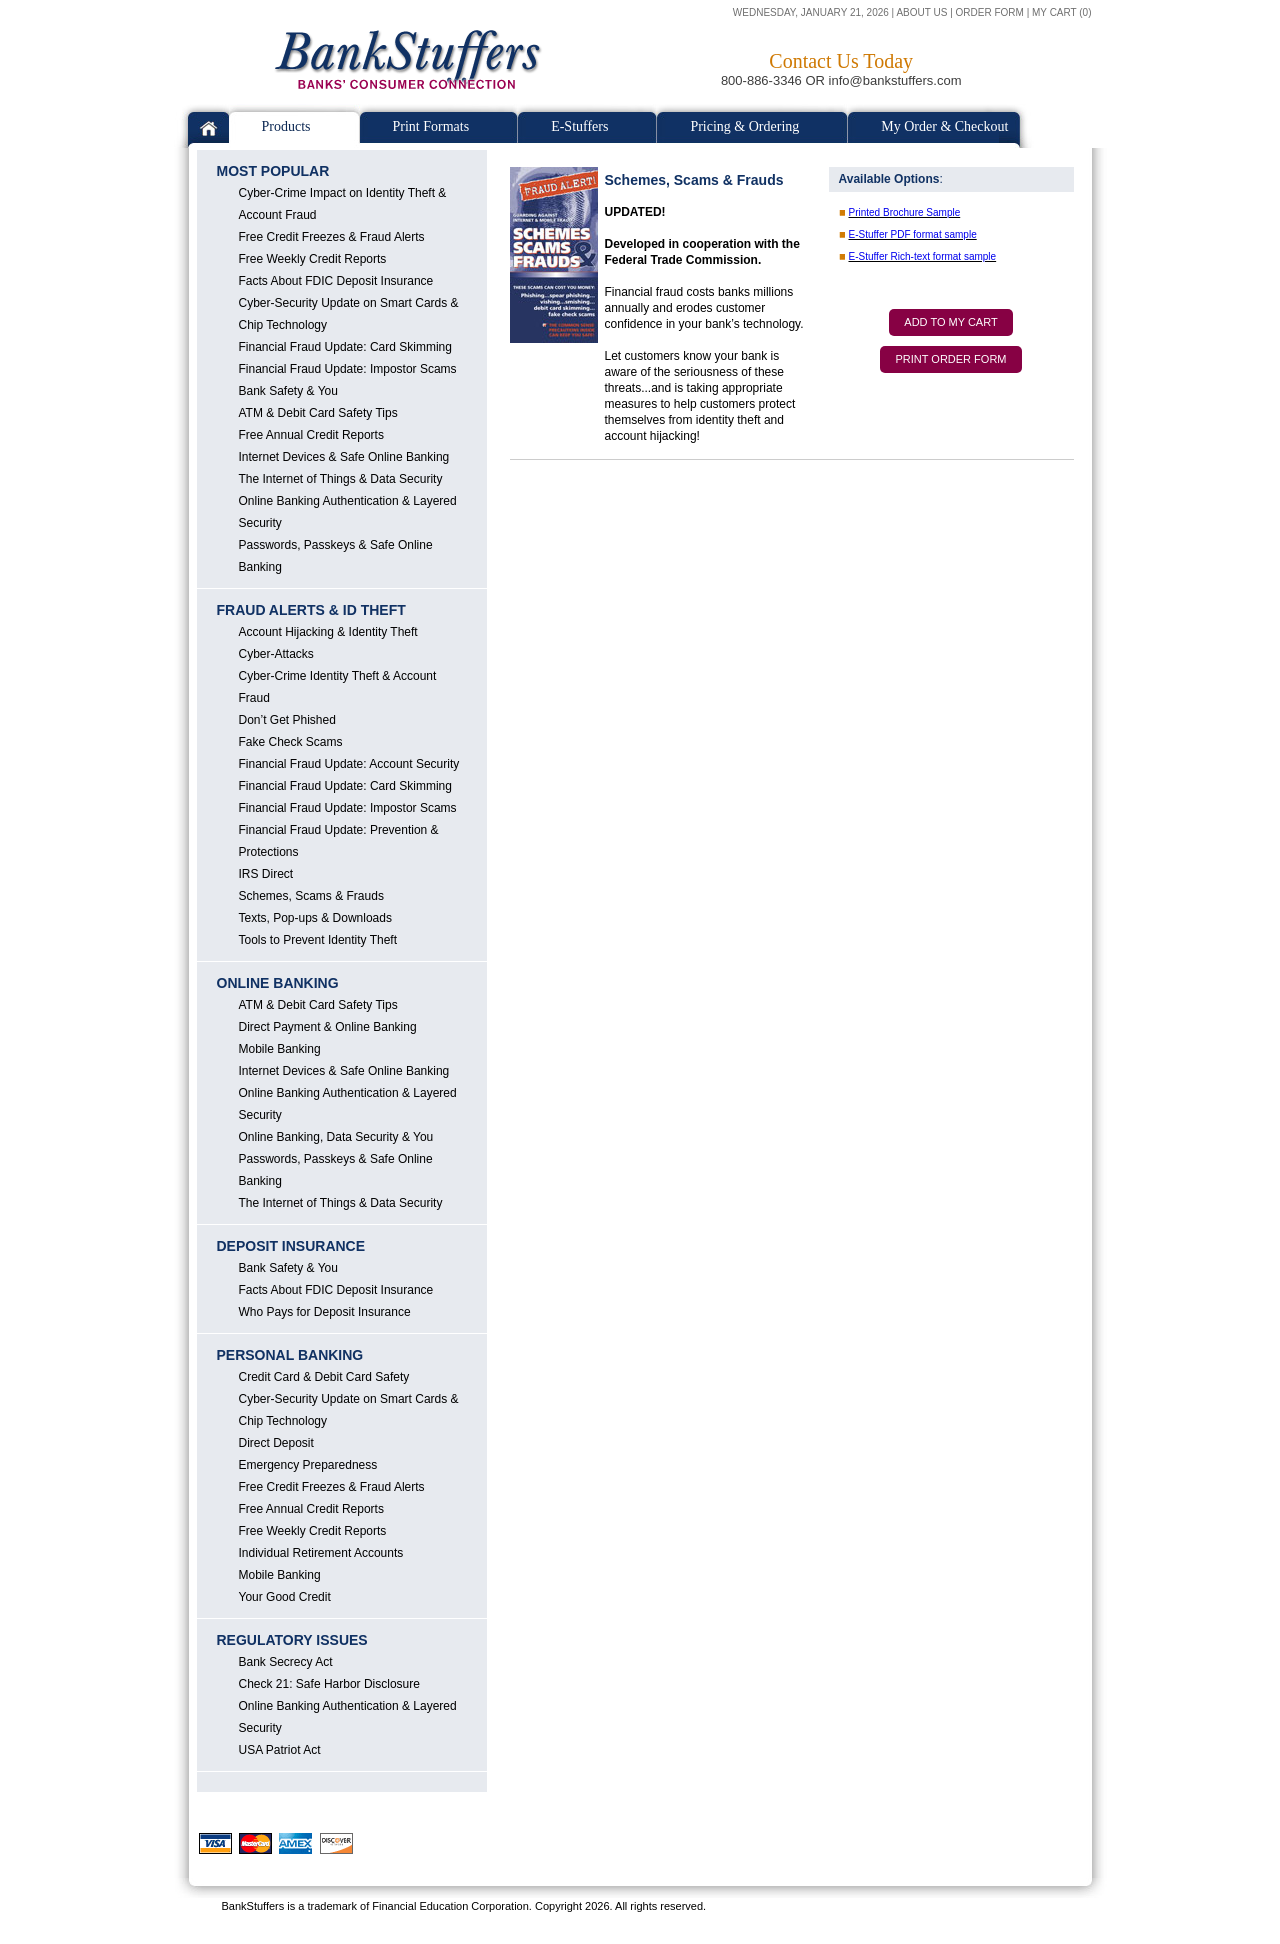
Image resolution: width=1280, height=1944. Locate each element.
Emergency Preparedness (308, 1465)
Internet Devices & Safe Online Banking (344, 457)
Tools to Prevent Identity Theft (318, 940)
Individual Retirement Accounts (321, 1553)
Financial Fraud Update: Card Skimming (345, 347)
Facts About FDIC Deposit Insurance (336, 281)
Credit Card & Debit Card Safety (324, 1377)
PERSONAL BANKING (290, 1355)
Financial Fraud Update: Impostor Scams (348, 369)
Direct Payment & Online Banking (328, 1027)
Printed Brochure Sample (905, 212)
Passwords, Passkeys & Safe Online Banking (336, 556)
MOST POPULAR (273, 171)
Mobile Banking (280, 1049)
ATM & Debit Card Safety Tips (318, 413)
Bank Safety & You (288, 391)
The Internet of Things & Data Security (341, 479)
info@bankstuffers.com (895, 80)
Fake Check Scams (291, 742)
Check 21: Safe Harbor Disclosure (329, 1684)
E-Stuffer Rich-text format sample (923, 256)
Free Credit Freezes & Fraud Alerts (332, 237)
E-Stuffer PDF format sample (913, 234)
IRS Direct (266, 874)
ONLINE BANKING (278, 983)
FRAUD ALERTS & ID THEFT (311, 610)
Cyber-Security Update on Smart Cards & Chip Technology (349, 314)
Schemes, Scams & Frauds (311, 896)
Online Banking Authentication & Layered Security (348, 512)
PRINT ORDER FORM (950, 359)
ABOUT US (921, 12)
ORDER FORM (990, 12)
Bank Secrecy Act (286, 1662)
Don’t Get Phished (287, 720)
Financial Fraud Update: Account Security (349, 764)
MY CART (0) (1061, 12)
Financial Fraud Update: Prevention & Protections (339, 841)
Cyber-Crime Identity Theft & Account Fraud (338, 687)
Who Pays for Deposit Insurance (325, 1312)
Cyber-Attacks (276, 654)
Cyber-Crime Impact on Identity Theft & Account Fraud (343, 204)
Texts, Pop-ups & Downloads (315, 918)
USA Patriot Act (280, 1750)
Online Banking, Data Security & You (336, 1137)
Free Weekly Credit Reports (313, 259)
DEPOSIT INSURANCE (291, 1246)
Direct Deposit (276, 1443)
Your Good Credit (285, 1597)
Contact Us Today (841, 61)
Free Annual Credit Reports (311, 435)
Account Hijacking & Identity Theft (328, 632)
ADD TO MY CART (950, 322)
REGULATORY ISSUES (292, 1640)
